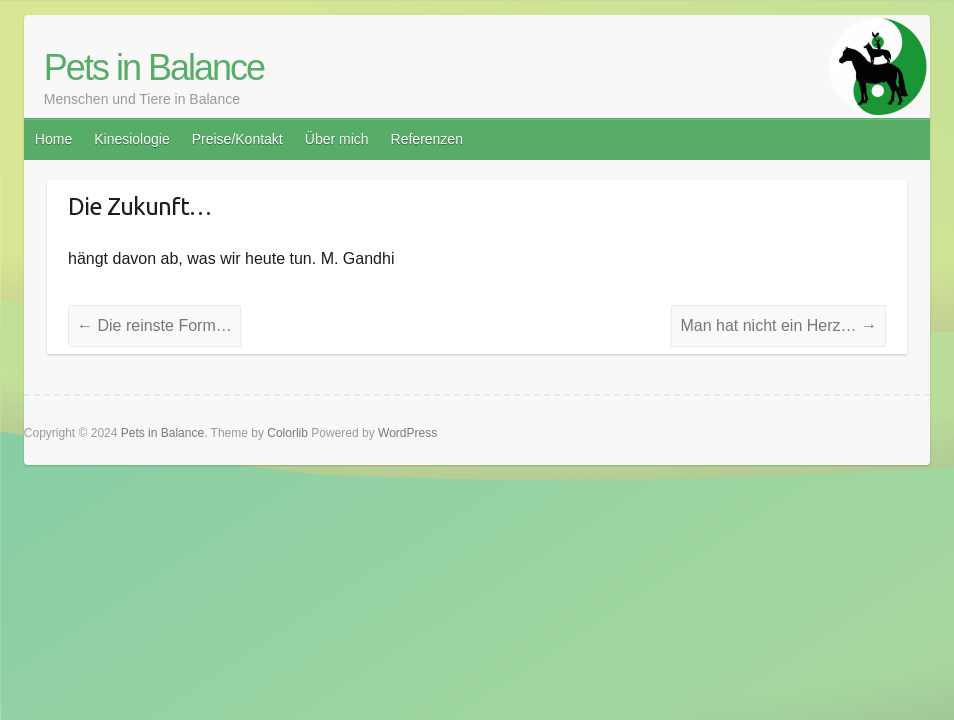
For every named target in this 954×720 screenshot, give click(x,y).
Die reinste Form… (154, 325)
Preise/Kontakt (237, 139)
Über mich (337, 139)
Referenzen (427, 139)
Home (53, 139)
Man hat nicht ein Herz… (778, 325)
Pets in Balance (154, 67)
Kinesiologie (132, 139)
